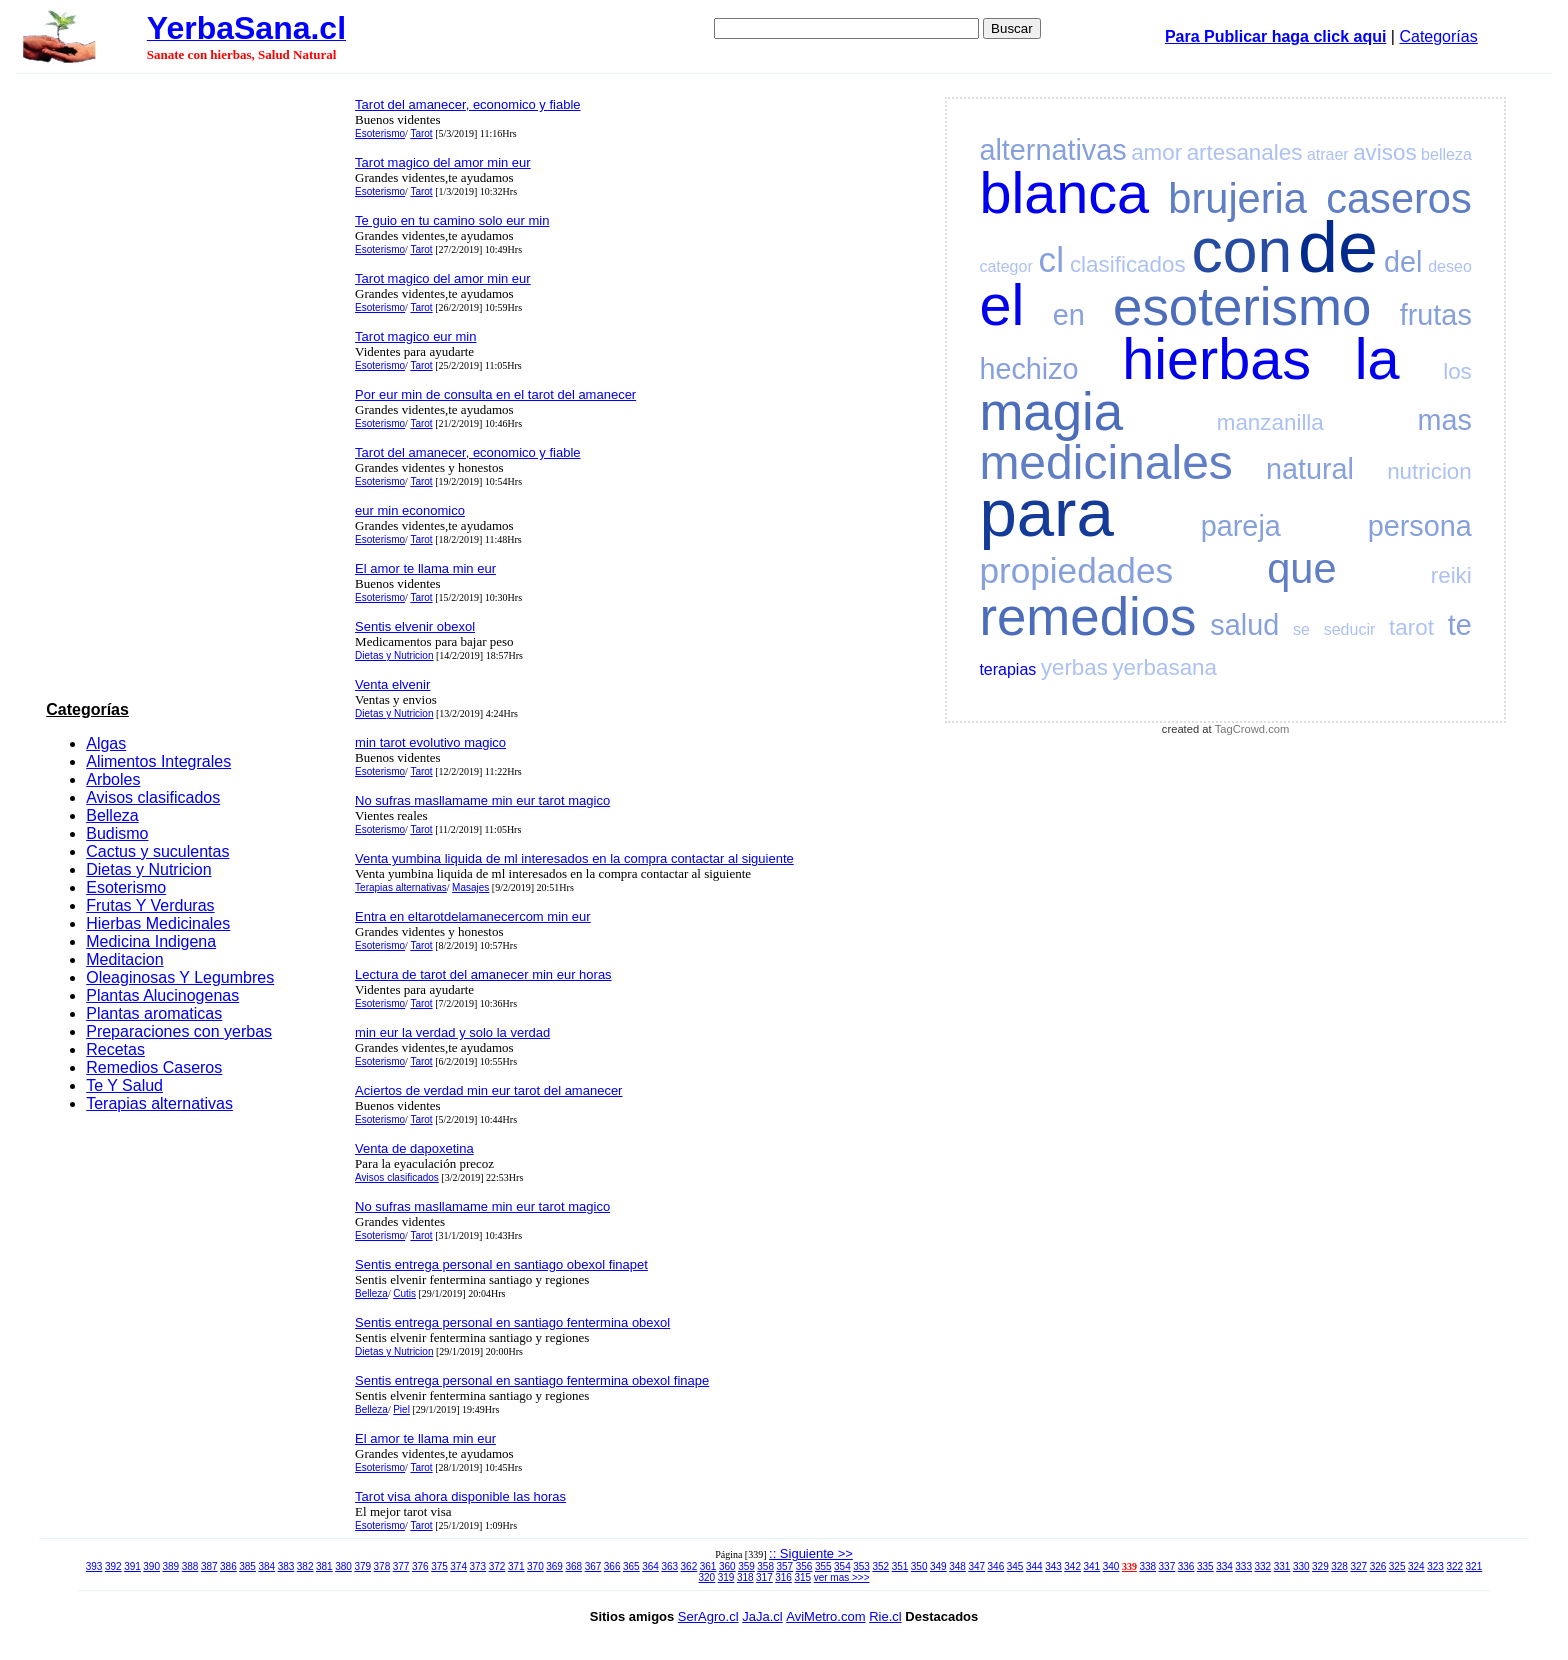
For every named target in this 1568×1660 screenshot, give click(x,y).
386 (228, 1566)
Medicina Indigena (151, 941)
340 (1111, 1566)
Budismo (117, 833)
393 (94, 1566)
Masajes (470, 887)
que (1301, 568)
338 (1147, 1566)
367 (593, 1566)
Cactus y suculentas (157, 851)
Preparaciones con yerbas (179, 1031)
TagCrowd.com (1252, 729)
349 (938, 1566)
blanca (1064, 193)
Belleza (112, 815)
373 (478, 1566)
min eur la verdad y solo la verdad (452, 1032)
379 (362, 1566)
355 (823, 1566)
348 (957, 1566)
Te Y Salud (124, 1085)
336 (1186, 1566)
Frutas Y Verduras (150, 905)
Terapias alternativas (159, 1103)
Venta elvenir (392, 684)
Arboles (113, 779)
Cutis (404, 1293)
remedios (1087, 616)
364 (650, 1566)
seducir (1350, 629)
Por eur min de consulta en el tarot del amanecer (495, 394)
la (1377, 359)
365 (631, 1566)
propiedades (1076, 570)
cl (1051, 259)
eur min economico (410, 510)
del (1403, 262)
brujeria (1237, 198)
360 (727, 1566)
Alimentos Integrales (158, 761)
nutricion (1429, 471)
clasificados (1128, 264)
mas (1444, 420)
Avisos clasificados (153, 797)
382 (305, 1566)
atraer (1328, 154)
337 (1167, 1566)
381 (324, 1566)
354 (842, 1566)
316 (783, 1577)
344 (1034, 1566)
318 (745, 1577)
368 (573, 1566)
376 (420, 1566)
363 (669, 1566)
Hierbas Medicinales (158, 923)
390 (151, 1566)
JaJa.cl (762, 1616)
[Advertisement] (195, 391)
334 (1224, 1566)
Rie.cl (885, 1616)
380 (343, 1566)
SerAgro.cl (708, 1616)
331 (1282, 1566)
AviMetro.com (825, 1616)
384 (266, 1566)
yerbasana (1164, 667)
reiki (1451, 575)
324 (1416, 1566)
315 (802, 1577)
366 (612, 1566)
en (1069, 315)
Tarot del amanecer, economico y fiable (467, 104)
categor (1005, 266)
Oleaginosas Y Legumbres (180, 977)
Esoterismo (126, 887)
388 (190, 1566)
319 (726, 1577)
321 (1474, 1566)
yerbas (1074, 667)
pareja (1241, 526)
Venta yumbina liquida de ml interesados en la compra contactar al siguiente (574, 858)
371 (516, 1566)
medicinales (1105, 462)
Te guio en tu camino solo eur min (452, 220)
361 (708, 1566)
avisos (1384, 152)
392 (113, 1566)
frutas (1436, 315)
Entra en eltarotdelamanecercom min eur (473, 916)
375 (439, 1566)
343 (1053, 1566)
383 (286, 1566)
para (1046, 512)
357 (785, 1566)
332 (1263, 1566)
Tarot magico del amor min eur (443, 162)
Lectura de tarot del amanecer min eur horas (483, 974)
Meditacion (124, 959)
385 (247, 1566)
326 (1378, 1566)
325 (1397, 1566)
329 (1320, 1566)
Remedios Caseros (154, 1067)
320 (707, 1577)
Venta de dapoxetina (414, 1148)
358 (765, 1566)
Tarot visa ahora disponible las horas (460, 1496)
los (1457, 371)
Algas (106, 743)
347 (976, 1566)
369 (554, 1566)
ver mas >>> (842, 1577)
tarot (1411, 627)
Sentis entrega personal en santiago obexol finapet (501, 1264)
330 (1301, 1566)
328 (1339, 1566)
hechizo (1028, 369)
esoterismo (1242, 306)
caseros (1399, 198)
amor (1156, 152)
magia (1051, 411)
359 (746, 1566)
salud (1244, 625)
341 (1092, 1566)
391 (132, 1566)
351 (900, 1566)
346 (996, 1566)
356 (804, 1566)
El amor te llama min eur (425, 568)
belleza (1446, 154)
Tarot (421, 133)
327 (1358, 1566)
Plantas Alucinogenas (162, 995)
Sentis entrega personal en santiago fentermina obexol (512, 1322)
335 (1205, 1566)
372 (497, 1566)
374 (458, 1566)
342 (1072, 1566)
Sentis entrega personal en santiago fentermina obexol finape (532, 1380)
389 (171, 1566)
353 (861, 1566)
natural (1310, 469)
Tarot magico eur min (415, 336)
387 (209, 1566)
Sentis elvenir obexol (415, 626)
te (1460, 625)
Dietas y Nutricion (148, 869)
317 (764, 1577)
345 (1015, 1566)
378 (382, 1566)
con (1242, 250)
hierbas (1216, 359)
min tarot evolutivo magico (430, 742)
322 (1454, 1566)
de (1338, 247)
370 (535, 1566)
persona (1420, 526)
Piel (401, 1409)
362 (689, 1566)
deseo (1450, 266)
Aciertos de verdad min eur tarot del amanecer (488, 1090)
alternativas (1052, 150)
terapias (1007, 669)
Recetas (115, 1049)
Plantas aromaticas (154, 1013)
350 (919, 1566)
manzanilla (1270, 422)
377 (401, 1566)
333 (1243, 1566)
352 (880, 1566)
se (1301, 629)
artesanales (1245, 152)
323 (1435, 1566)
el (1001, 305)
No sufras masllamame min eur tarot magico (482, 800)
